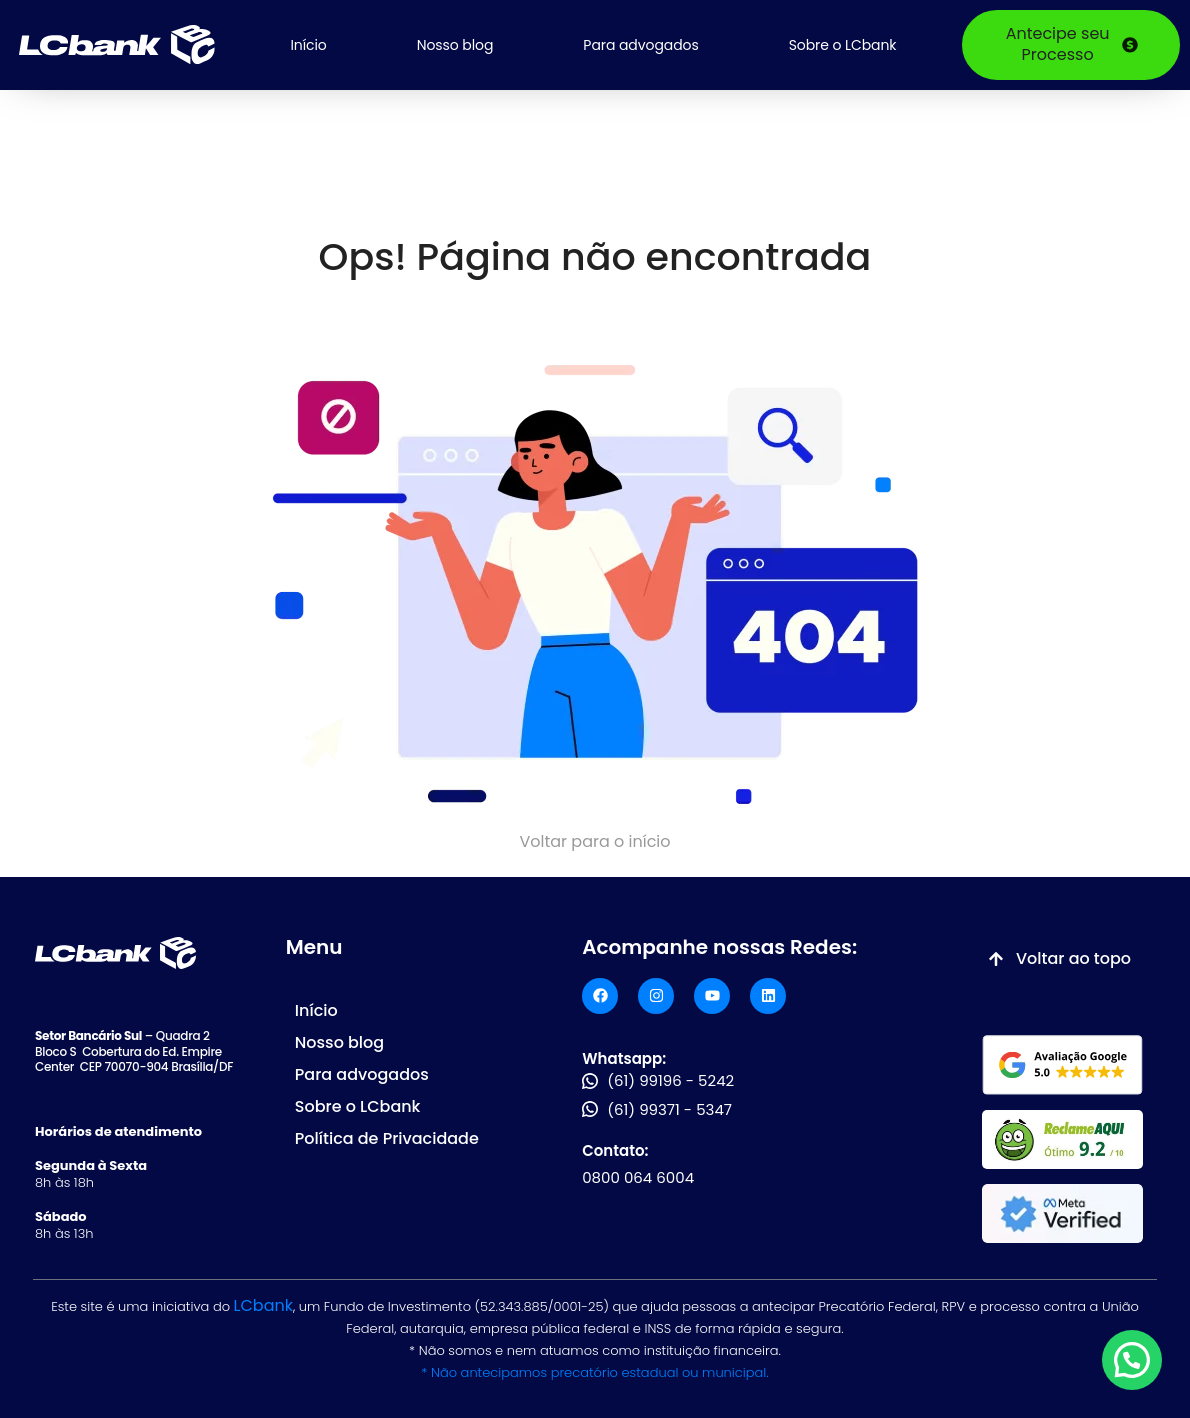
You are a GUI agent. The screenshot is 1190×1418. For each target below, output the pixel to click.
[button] (1132, 1360)
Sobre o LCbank (843, 45)
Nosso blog (455, 45)
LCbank (263, 1305)
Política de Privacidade (387, 1138)
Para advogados (640, 45)
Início (308, 45)
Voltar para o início (594, 841)
